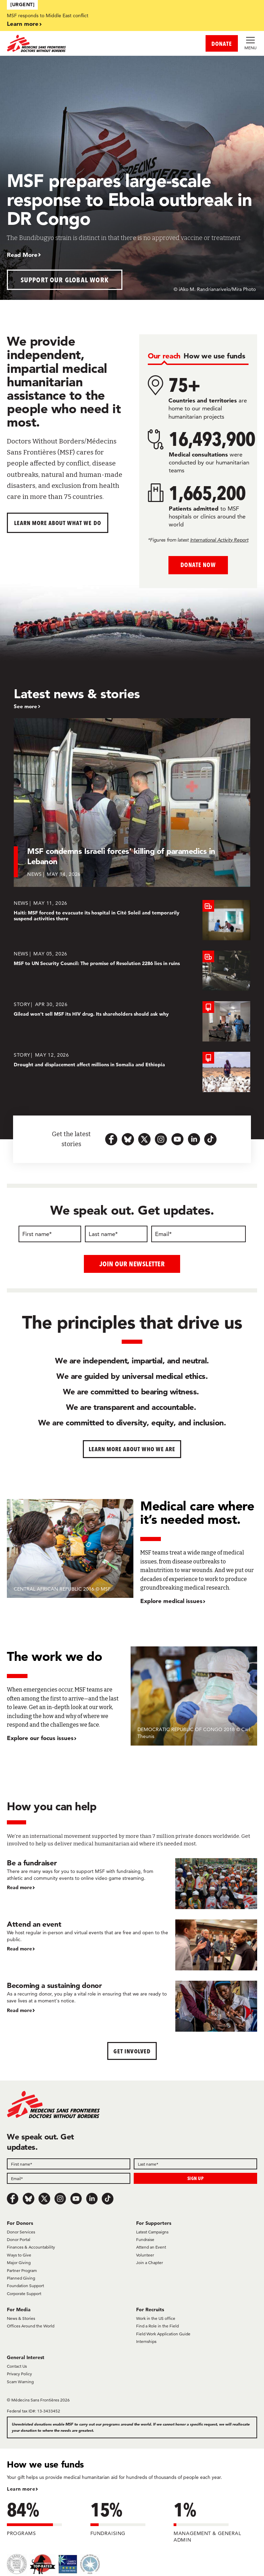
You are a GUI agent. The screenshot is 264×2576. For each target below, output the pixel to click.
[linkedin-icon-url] (194, 1139)
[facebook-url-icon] (111, 1139)
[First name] (50, 1234)
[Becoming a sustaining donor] (132, 2006)
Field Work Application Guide (163, 2333)
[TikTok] (107, 2199)
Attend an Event (151, 2247)
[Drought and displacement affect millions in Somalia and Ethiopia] (132, 1072)
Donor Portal (18, 2239)
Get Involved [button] (131, 2050)
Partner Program (22, 2270)
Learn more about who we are (132, 1449)
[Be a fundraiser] (132, 1883)
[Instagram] (60, 2199)
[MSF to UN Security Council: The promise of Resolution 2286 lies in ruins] (132, 971)
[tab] (164, 356)
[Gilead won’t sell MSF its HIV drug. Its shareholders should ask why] (132, 1021)
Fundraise (145, 2239)
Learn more (22, 23)
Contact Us (17, 2365)
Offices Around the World (30, 2325)
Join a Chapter (149, 2262)
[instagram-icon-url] (161, 1139)
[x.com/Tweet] (44, 2199)
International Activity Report (219, 540)
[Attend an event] (132, 1944)
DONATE (221, 43)
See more (25, 706)
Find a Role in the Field (157, 2325)
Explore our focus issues (40, 1737)
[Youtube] (76, 2199)
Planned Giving (21, 2277)
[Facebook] (13, 2199)
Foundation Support (25, 2285)
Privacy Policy (19, 2373)
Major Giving (19, 2262)
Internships (146, 2341)
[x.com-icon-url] (144, 1139)
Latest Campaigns (152, 2231)
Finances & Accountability (31, 2247)
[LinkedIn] (92, 2199)
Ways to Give (19, 2254)
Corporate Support (24, 2293)
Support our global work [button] (65, 279)
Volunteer (145, 2254)
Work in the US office (155, 2318)
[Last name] (116, 1234)
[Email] (198, 1234)
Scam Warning (20, 2381)
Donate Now (198, 564)
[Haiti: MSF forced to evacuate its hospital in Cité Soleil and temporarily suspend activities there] (132, 920)
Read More (22, 254)
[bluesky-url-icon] (128, 1139)
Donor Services (21, 2231)
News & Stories (21, 2318)
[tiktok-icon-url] (210, 1139)
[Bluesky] (28, 2199)
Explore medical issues (171, 1600)
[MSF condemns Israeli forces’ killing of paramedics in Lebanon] (132, 802)
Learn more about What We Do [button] (57, 522)
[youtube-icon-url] (177, 1139)
